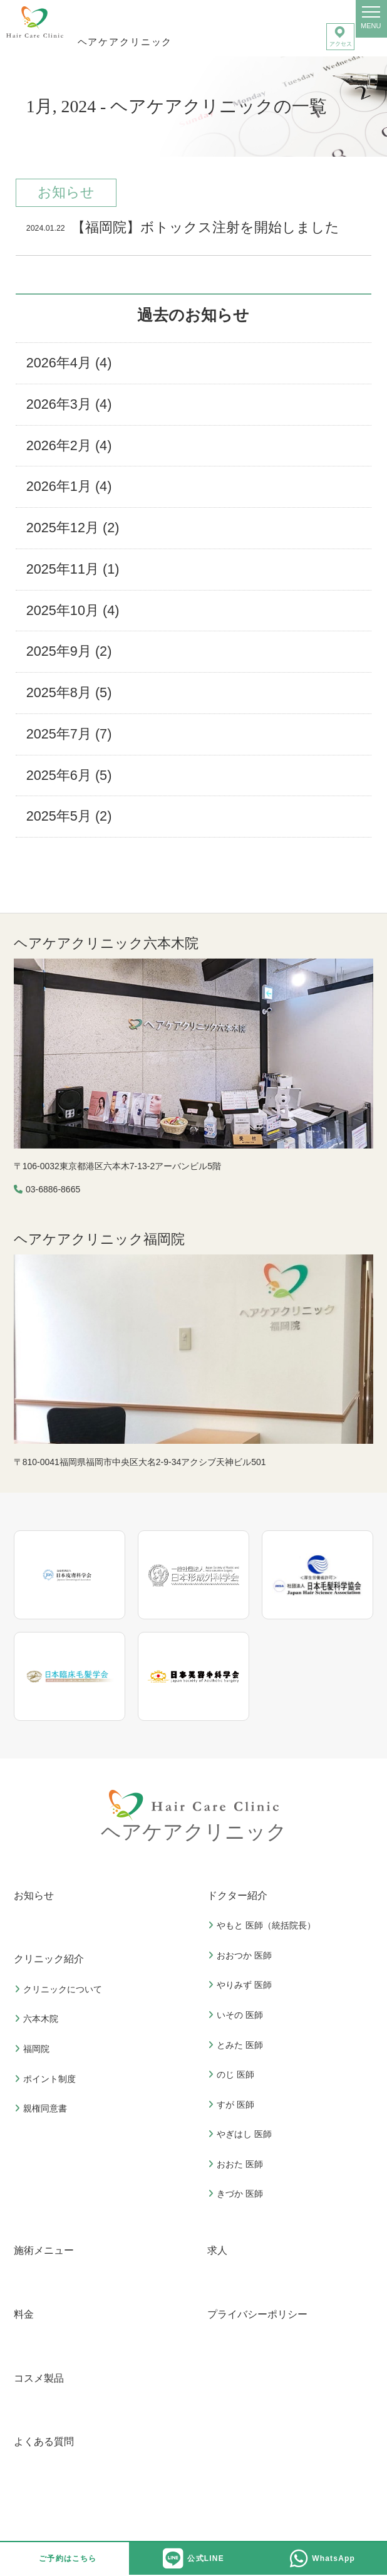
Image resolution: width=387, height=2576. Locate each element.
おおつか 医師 (241, 1955)
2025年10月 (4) (73, 610)
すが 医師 (232, 2105)
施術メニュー (44, 2250)
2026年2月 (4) (69, 445)
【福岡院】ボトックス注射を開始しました (182, 228)
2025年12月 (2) (73, 527)
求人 (217, 2250)
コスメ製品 (39, 2378)
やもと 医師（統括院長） (263, 1925)
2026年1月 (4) (69, 486)
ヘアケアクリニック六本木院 (106, 943)
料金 (24, 2314)
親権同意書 (42, 2108)
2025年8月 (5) (69, 692)
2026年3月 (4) (69, 404)
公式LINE (193, 2558)
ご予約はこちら (67, 2558)
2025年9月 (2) (69, 651)
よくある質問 (44, 2441)
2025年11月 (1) (73, 569)
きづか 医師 (237, 2194)
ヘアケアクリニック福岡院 (99, 1239)
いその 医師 (237, 2015)
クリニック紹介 (49, 1958)
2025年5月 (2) (69, 816)
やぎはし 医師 (241, 2134)
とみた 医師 (237, 2045)
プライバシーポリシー (257, 2314)
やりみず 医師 (241, 1985)
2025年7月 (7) (69, 734)
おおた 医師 (237, 2164)
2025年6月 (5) (69, 775)
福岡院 (33, 2049)
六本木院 (38, 2019)
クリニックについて (60, 1989)
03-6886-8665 (53, 1189)
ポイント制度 (47, 2079)
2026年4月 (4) (69, 363)
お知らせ (34, 1895)
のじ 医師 (232, 2074)
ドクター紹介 (237, 1895)
